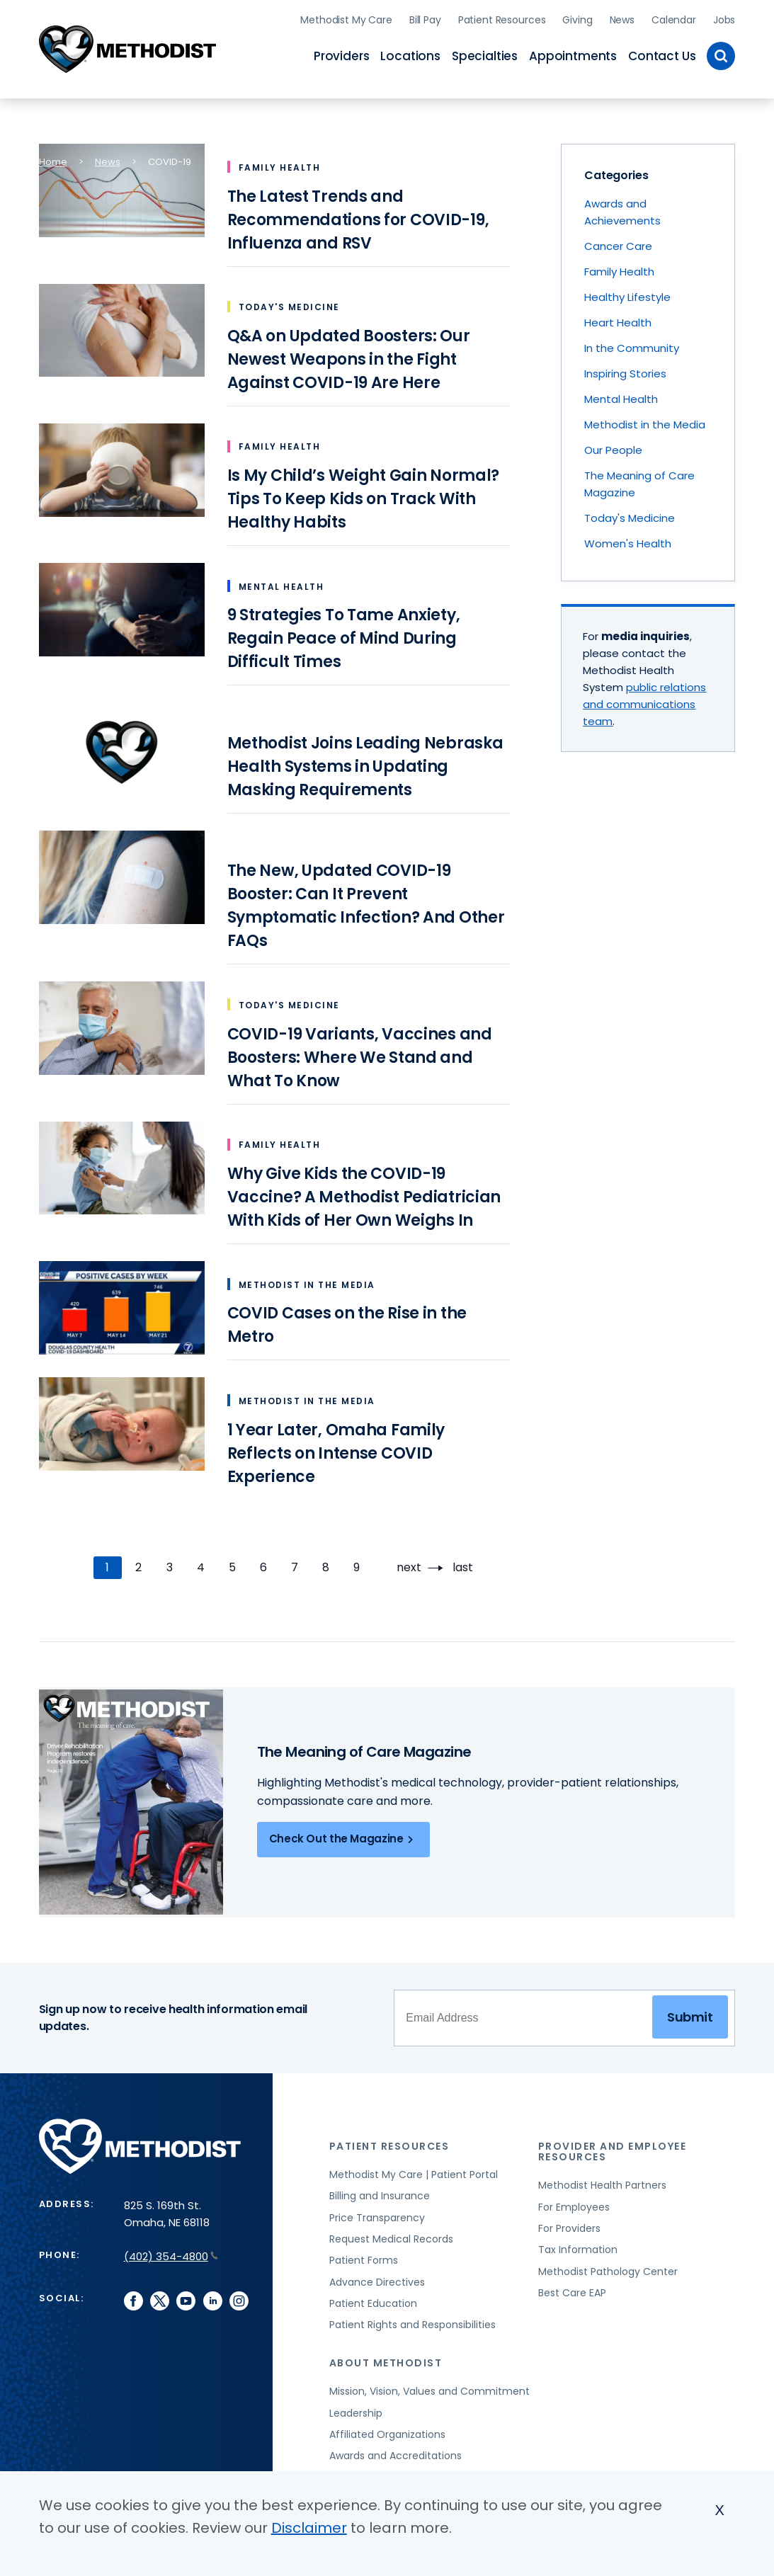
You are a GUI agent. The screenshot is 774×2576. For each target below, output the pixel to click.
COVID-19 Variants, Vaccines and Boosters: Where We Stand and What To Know (359, 1053)
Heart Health (617, 319)
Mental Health (621, 395)
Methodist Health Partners (602, 2182)
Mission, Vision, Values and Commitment (429, 2388)
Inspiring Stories (625, 370)
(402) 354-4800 (171, 2252)
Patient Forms (363, 2257)
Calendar (673, 18)
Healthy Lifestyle (627, 293)
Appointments (573, 53)
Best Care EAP (572, 2289)
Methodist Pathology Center (608, 2267)
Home (53, 158)
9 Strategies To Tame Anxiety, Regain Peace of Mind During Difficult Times (343, 634)
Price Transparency (377, 2213)
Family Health (619, 268)
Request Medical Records (391, 2235)
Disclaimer (309, 2528)
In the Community (631, 344)
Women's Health (627, 539)
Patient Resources (502, 18)
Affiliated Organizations (387, 2431)
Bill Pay (425, 18)
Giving (577, 18)
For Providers (569, 2225)
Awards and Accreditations (395, 2452)
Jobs (724, 18)
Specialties (485, 53)
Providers (341, 53)
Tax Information (578, 2246)
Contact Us (661, 53)
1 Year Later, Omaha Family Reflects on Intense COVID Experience (336, 1449)
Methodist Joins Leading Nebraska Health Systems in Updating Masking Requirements (365, 763)
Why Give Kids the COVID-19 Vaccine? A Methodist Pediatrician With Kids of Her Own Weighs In (364, 1193)
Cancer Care (618, 242)
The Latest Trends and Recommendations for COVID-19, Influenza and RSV (358, 215)
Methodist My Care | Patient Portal (413, 2171)
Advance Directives (377, 2278)
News (622, 18)
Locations (410, 53)
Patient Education (373, 2300)
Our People (613, 446)
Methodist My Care (346, 18)
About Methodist (386, 2359)
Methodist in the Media (644, 421)
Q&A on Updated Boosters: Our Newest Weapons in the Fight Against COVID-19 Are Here (348, 355)
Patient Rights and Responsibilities (412, 2321)
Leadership (355, 2409)
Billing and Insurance (379, 2192)
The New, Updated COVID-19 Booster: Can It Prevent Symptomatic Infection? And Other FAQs (366, 902)
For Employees (574, 2203)
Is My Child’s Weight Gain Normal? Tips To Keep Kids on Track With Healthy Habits (363, 495)
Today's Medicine (629, 514)
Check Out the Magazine (344, 1835)
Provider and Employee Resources (612, 2148)
